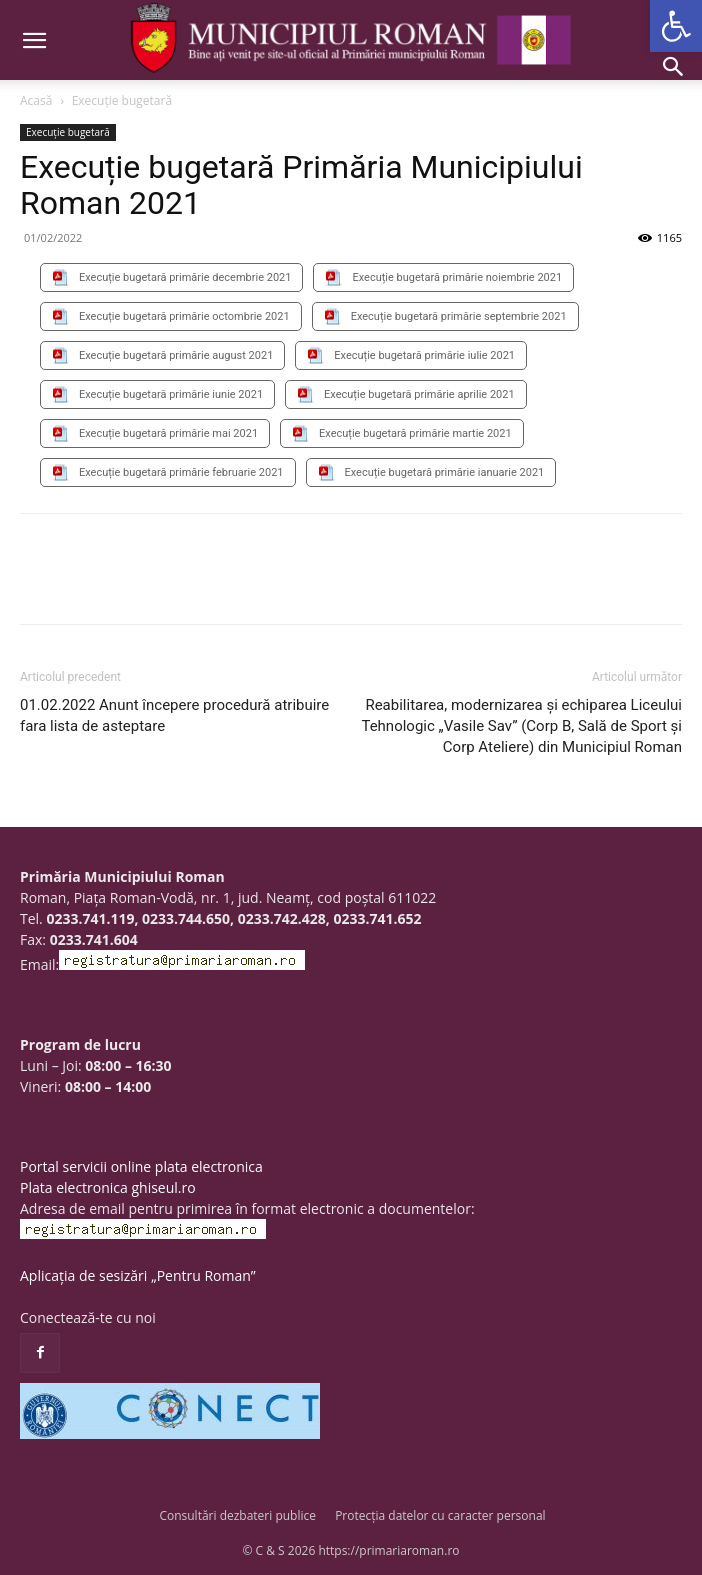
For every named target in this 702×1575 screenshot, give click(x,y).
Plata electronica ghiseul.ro (108, 1187)
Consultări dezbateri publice (237, 1515)
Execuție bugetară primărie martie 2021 (415, 433)
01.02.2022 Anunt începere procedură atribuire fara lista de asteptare (174, 715)
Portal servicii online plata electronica (141, 1166)
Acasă (36, 100)
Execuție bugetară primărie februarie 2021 (181, 472)
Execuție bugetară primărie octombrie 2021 (184, 316)
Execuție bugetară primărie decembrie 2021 (185, 277)
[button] (676, 26)
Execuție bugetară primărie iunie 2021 (171, 394)
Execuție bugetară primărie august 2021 (176, 355)
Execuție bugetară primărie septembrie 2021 (459, 316)
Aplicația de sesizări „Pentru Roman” (138, 1275)
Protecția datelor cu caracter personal (440, 1515)
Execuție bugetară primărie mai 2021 (168, 433)
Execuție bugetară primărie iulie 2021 (424, 355)
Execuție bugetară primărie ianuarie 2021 (445, 472)
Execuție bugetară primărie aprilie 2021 (419, 394)
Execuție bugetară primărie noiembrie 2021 (457, 277)
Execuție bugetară (122, 100)
